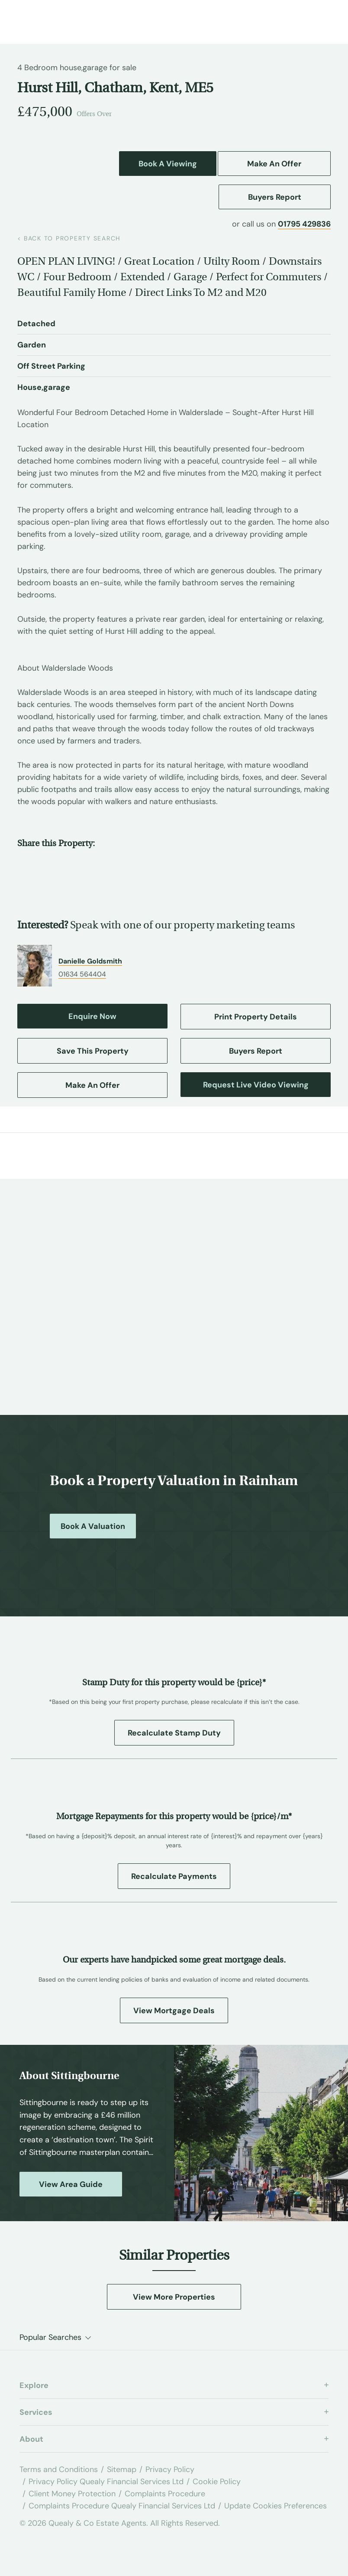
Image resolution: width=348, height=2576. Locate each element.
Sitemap (121, 2469)
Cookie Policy (217, 2481)
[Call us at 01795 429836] (296, 18)
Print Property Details (255, 1017)
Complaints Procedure (165, 2493)
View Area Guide (71, 2184)
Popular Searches (50, 2337)
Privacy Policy (169, 2469)
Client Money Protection (72, 2493)
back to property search (69, 238)
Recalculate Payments (174, 1876)
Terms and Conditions (58, 2469)
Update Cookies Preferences (275, 2506)
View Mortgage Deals (174, 2010)
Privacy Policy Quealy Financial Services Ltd (106, 2481)
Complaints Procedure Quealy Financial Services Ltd (122, 2506)
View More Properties (174, 2297)
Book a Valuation (93, 1526)
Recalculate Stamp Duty (174, 1733)
